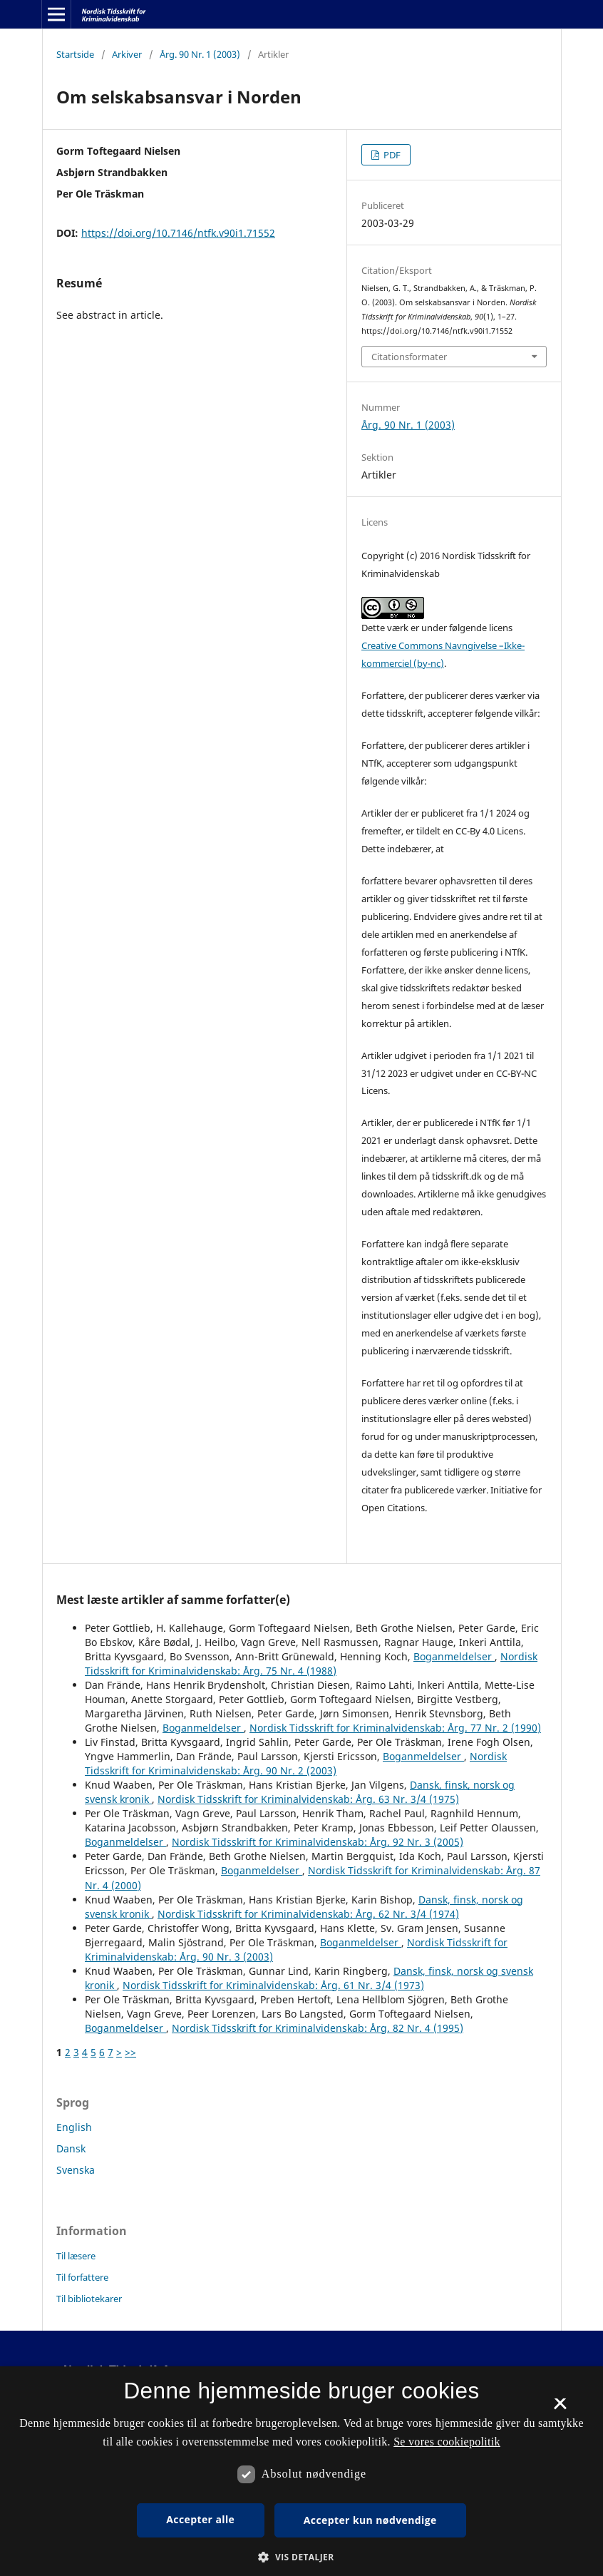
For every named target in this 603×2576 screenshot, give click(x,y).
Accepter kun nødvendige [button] (370, 2520)
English (74, 2127)
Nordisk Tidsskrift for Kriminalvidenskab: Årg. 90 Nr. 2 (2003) (296, 1763)
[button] (301, 2557)
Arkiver (127, 54)
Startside (75, 54)
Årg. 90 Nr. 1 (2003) (200, 54)
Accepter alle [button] (200, 2519)
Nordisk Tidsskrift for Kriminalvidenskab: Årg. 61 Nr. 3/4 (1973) (273, 1985)
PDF (391, 154)
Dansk (71, 2148)
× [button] (560, 2408)
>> (130, 2052)
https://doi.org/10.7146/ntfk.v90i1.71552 (178, 233)
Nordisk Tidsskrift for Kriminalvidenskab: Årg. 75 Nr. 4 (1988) (311, 1663)
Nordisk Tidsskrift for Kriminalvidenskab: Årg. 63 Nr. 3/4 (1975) (308, 1799)
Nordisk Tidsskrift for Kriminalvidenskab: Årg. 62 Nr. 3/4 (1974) (308, 1914)
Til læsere (76, 2255)
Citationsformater (409, 356)
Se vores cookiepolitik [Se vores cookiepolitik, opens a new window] (446, 2442)
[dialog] (301, 2471)
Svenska (75, 2170)
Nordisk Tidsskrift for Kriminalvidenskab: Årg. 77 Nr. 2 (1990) (395, 1727)
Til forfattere (82, 2277)
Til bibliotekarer (89, 2298)
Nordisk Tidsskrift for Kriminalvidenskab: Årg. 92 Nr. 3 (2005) (317, 1842)
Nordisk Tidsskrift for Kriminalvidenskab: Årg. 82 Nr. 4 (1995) (317, 2028)
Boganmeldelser (454, 1656)
